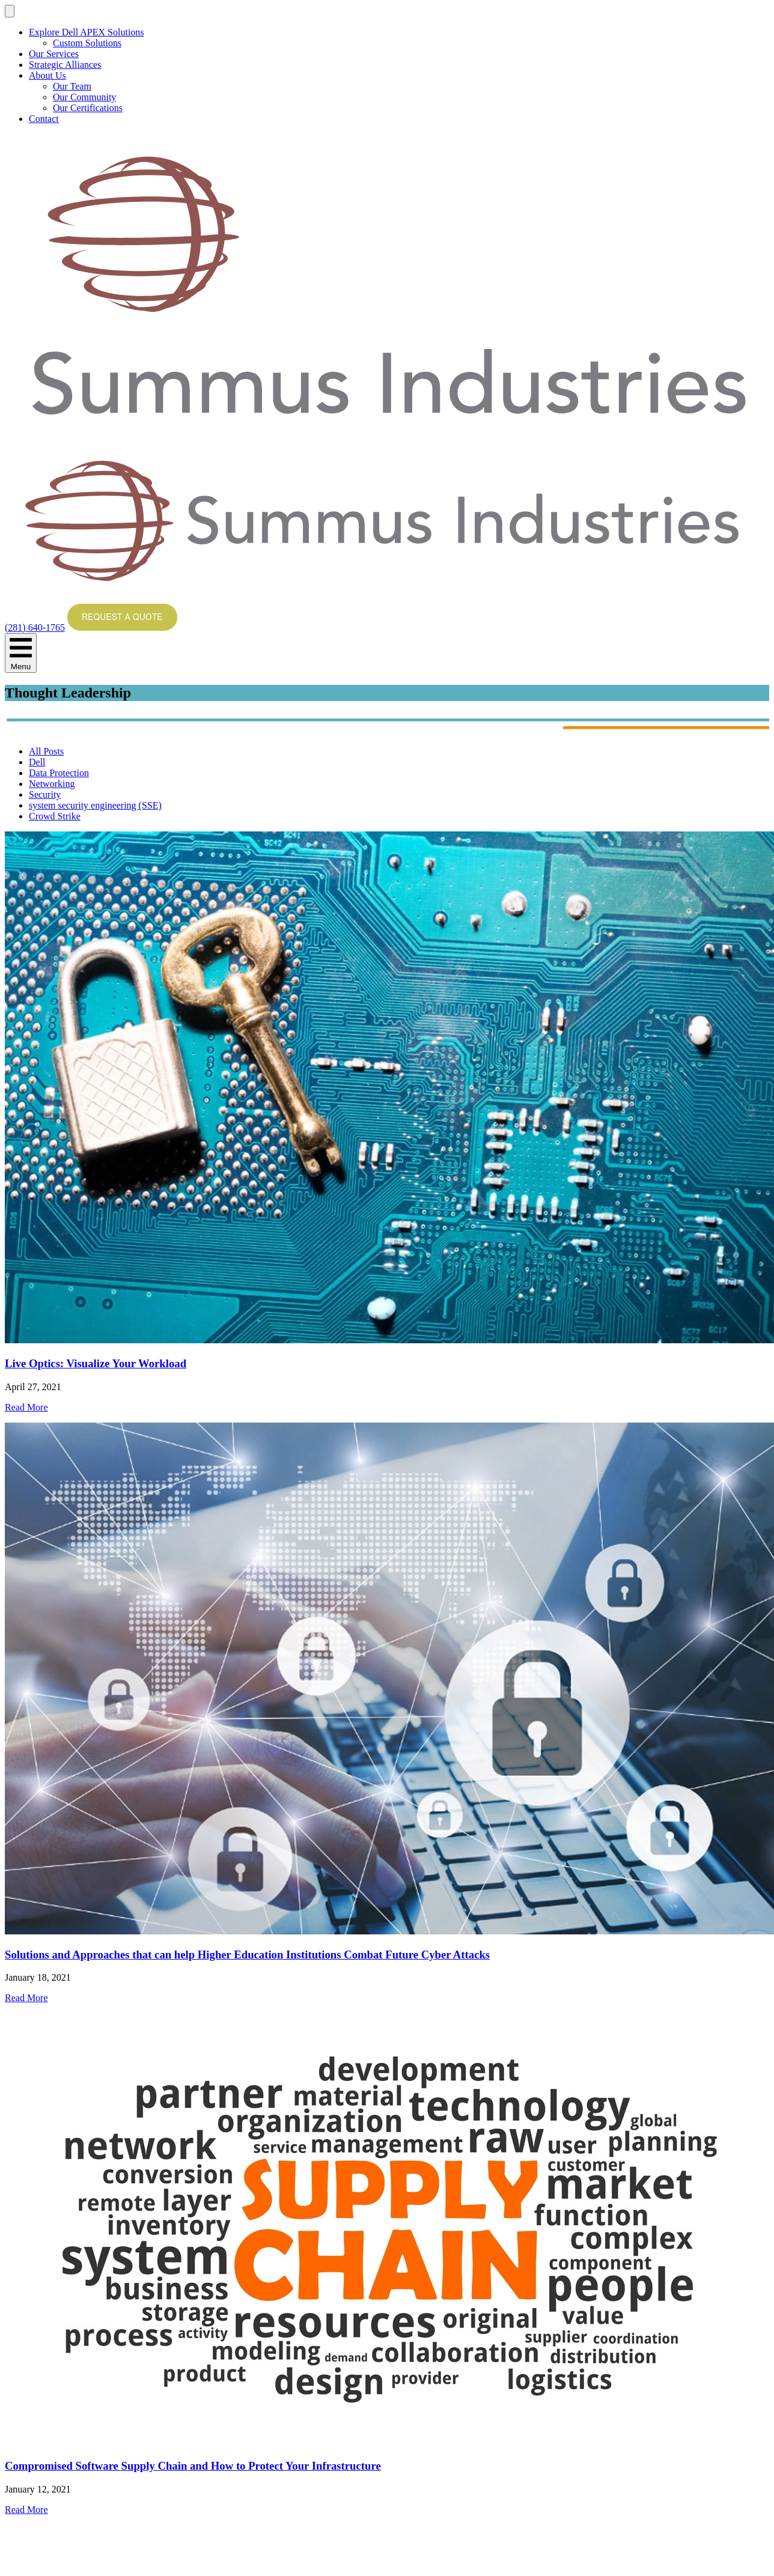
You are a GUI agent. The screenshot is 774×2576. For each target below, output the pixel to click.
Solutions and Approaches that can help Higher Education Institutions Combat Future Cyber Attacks (247, 1954)
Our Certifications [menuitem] (88, 108)
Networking (52, 784)
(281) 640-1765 (35, 627)
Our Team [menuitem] (72, 86)
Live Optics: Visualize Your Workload (95, 1363)
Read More (26, 1407)
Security (45, 794)
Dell (37, 762)
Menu (21, 653)
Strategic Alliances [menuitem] (65, 64)
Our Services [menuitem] (54, 54)
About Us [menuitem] (47, 75)
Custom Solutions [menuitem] (87, 43)
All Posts (46, 751)
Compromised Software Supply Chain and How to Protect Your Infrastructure (193, 2465)
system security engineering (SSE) (95, 805)
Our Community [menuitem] (84, 97)
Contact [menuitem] (44, 119)
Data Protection (59, 773)
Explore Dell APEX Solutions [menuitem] (86, 32)
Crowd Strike (55, 816)
